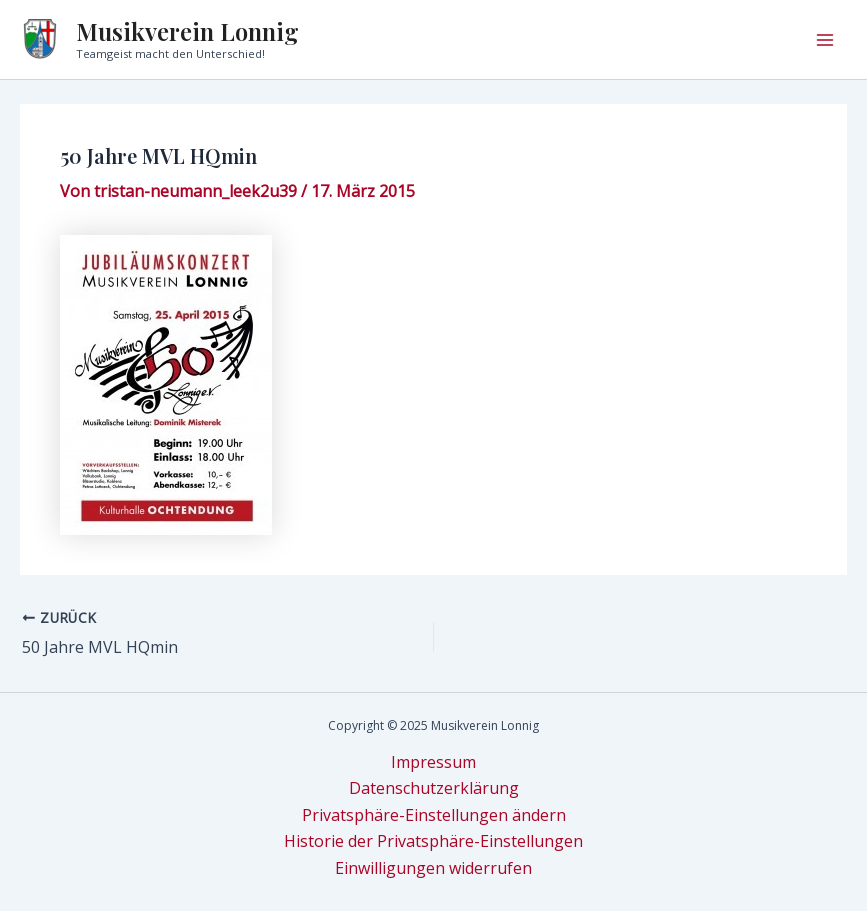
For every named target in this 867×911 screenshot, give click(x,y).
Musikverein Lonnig (187, 31)
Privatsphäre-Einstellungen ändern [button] (434, 815)
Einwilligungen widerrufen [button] (433, 868)
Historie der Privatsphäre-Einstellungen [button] (433, 841)
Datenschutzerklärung (434, 788)
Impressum (433, 762)
